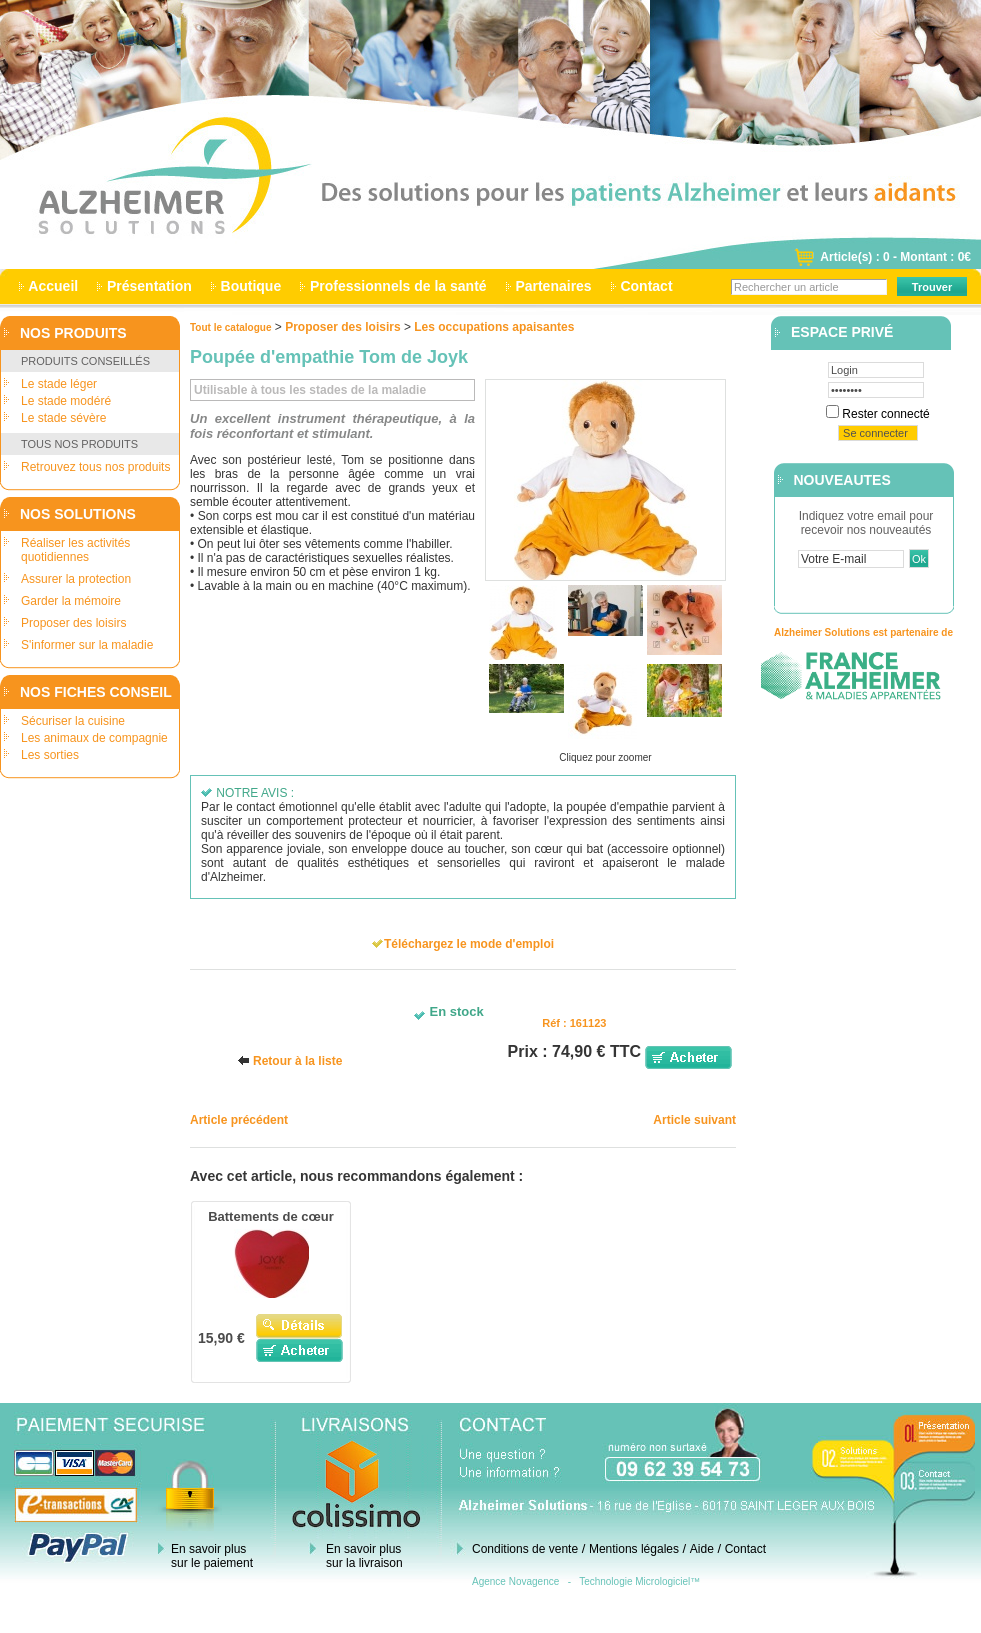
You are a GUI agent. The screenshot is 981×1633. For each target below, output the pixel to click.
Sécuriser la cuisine (73, 721)
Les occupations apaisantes (494, 327)
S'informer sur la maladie (87, 645)
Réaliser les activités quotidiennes (75, 550)
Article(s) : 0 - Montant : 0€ (895, 257)
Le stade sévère (63, 418)
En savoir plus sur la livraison (364, 1556)
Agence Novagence (515, 1581)
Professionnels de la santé (398, 286)
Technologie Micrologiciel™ (639, 1581)
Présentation (149, 286)
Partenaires (554, 286)
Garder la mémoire (71, 601)
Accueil (53, 286)
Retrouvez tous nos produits (95, 467)
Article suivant (694, 1120)
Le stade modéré (66, 401)
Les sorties (50, 755)
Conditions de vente (525, 1549)
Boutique (251, 286)
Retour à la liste (297, 1061)
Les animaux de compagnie (94, 738)
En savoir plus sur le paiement (212, 1556)
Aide (702, 1549)
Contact (647, 286)
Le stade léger (59, 384)
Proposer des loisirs (73, 623)
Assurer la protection (76, 579)
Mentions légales (634, 1549)
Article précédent (239, 1120)
